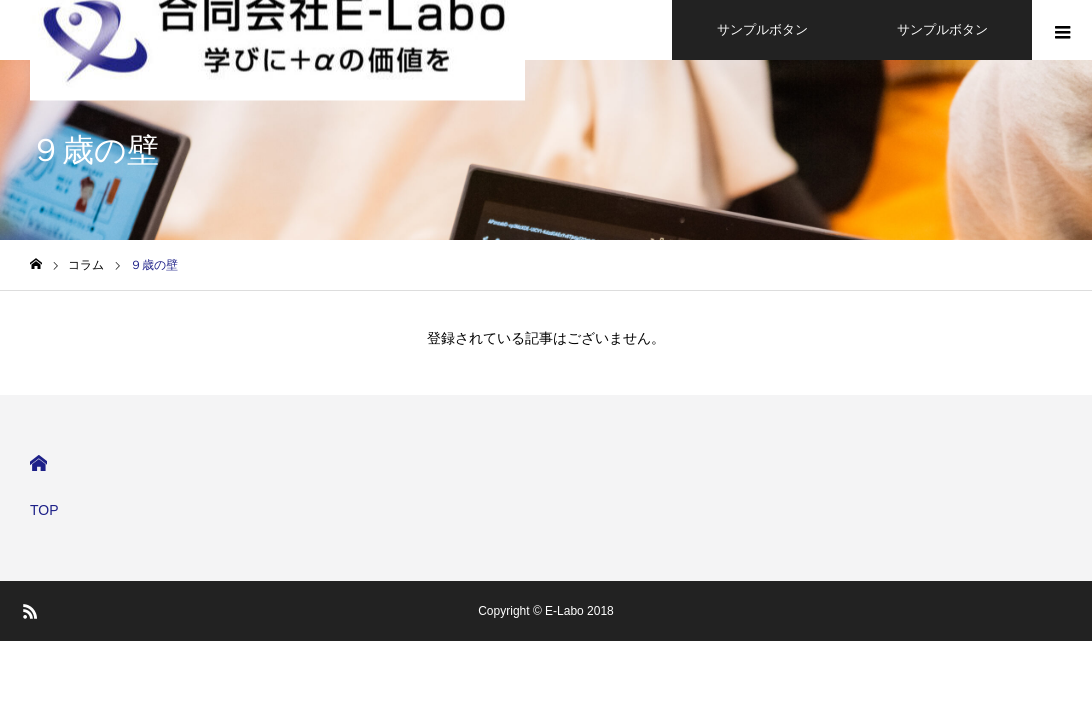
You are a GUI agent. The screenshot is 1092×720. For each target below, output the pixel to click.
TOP (44, 510)
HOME (38, 463)
